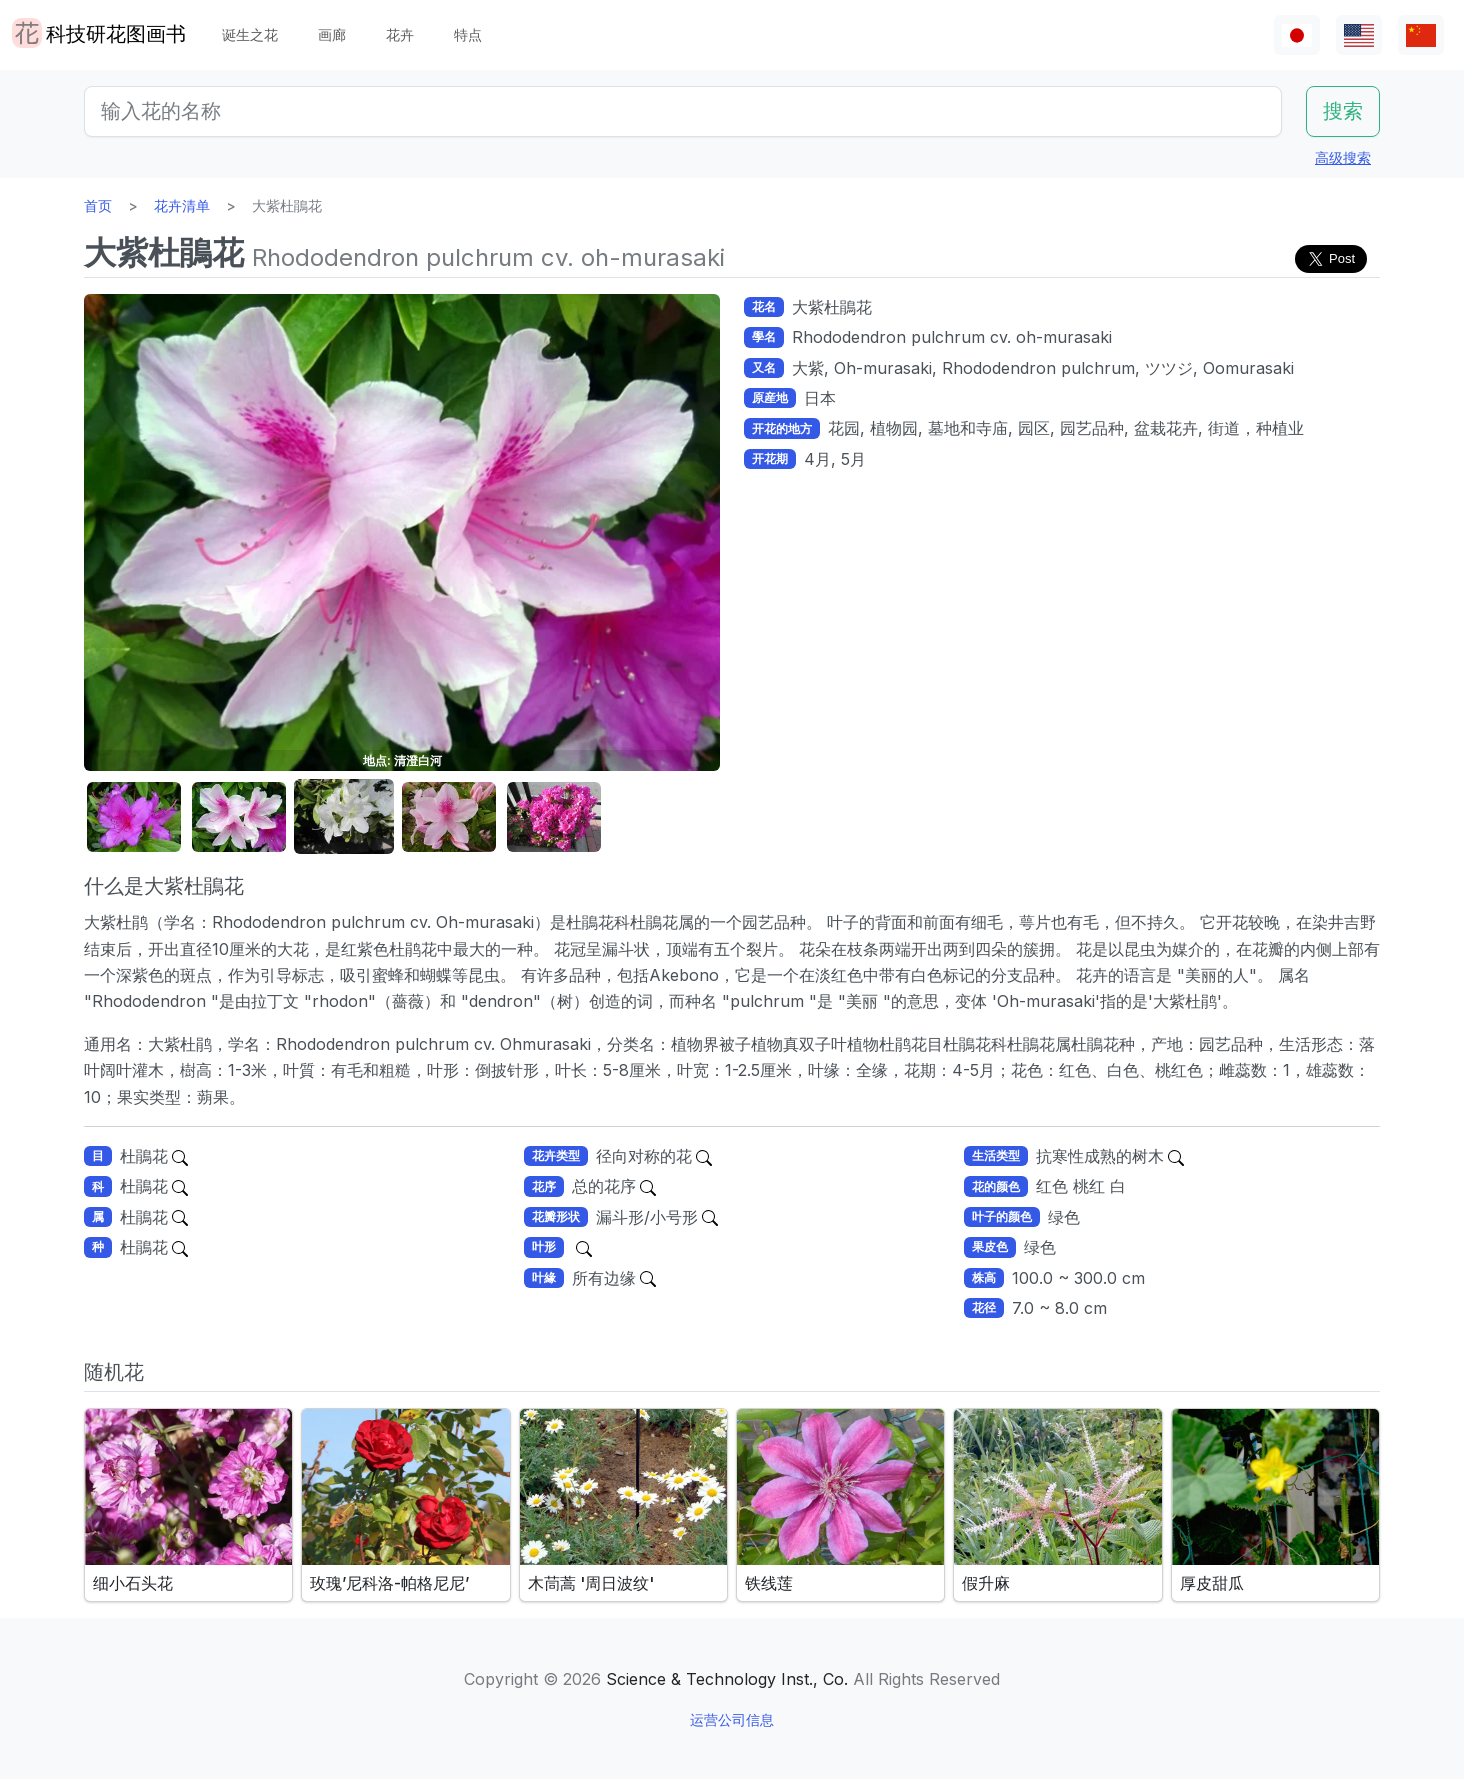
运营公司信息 (732, 1719)
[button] (134, 817)
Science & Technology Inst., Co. (727, 1679)
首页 (98, 205)
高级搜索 (1343, 157)
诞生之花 (250, 34)
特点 (468, 34)
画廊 (332, 34)
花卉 (400, 34)
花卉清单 (182, 205)
